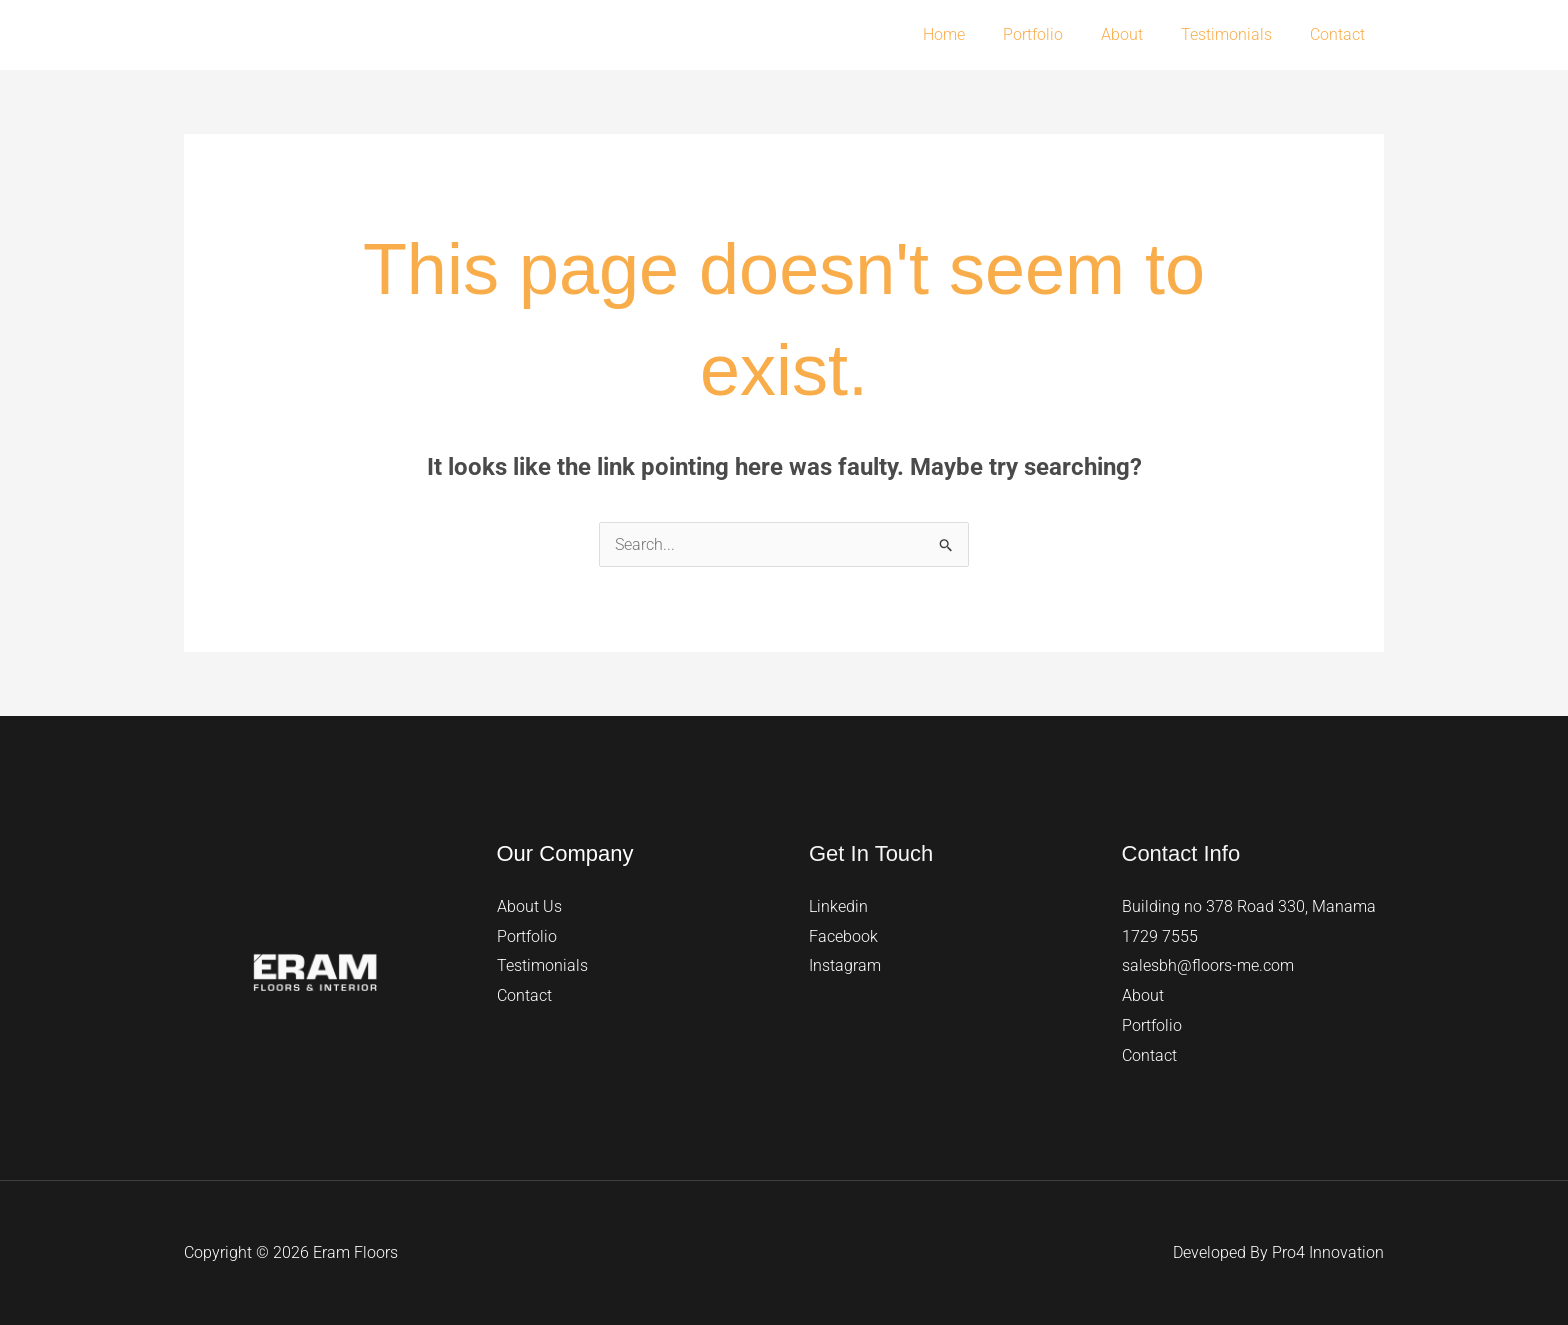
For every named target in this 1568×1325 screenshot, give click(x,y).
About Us (529, 906)
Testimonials (1235, 34)
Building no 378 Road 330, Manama (1249, 906)
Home (971, 34)
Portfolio (1054, 34)
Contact (1340, 34)
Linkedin (838, 906)
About (1137, 34)
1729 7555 (1160, 936)
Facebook (843, 936)
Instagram (845, 965)
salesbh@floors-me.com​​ (1208, 965)
